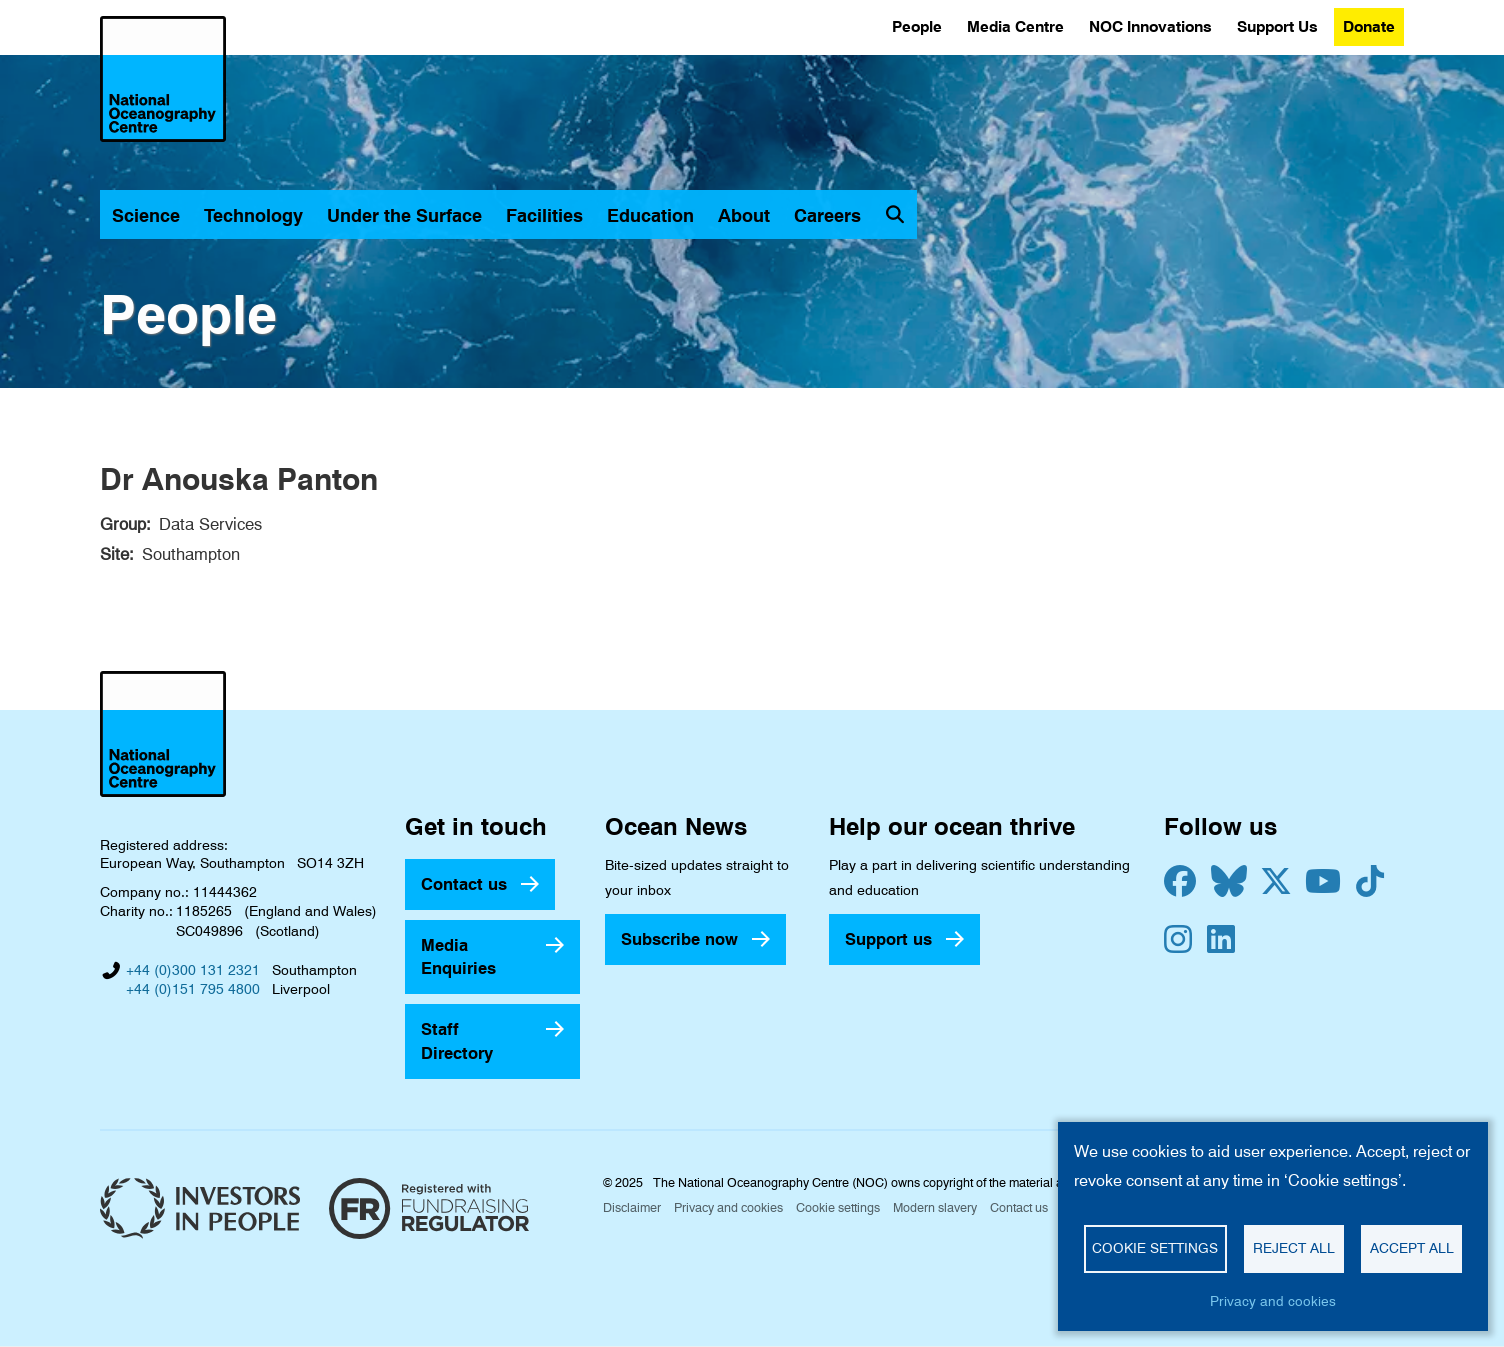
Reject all (1294, 1248)
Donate (1369, 26)
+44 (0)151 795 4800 (193, 989)
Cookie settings (838, 1207)
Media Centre (1015, 26)
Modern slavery (935, 1207)
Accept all (1412, 1248)
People (917, 26)
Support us (888, 939)
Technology (253, 215)
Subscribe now (679, 939)
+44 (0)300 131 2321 (193, 970)
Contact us (464, 884)
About (744, 215)
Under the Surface (404, 215)
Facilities (544, 215)
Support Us (1277, 26)
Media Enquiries (458, 956)
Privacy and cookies (728, 1207)
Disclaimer (632, 1207)
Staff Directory (457, 1040)
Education (650, 215)
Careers (827, 215)
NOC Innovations (1150, 26)
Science (146, 215)
